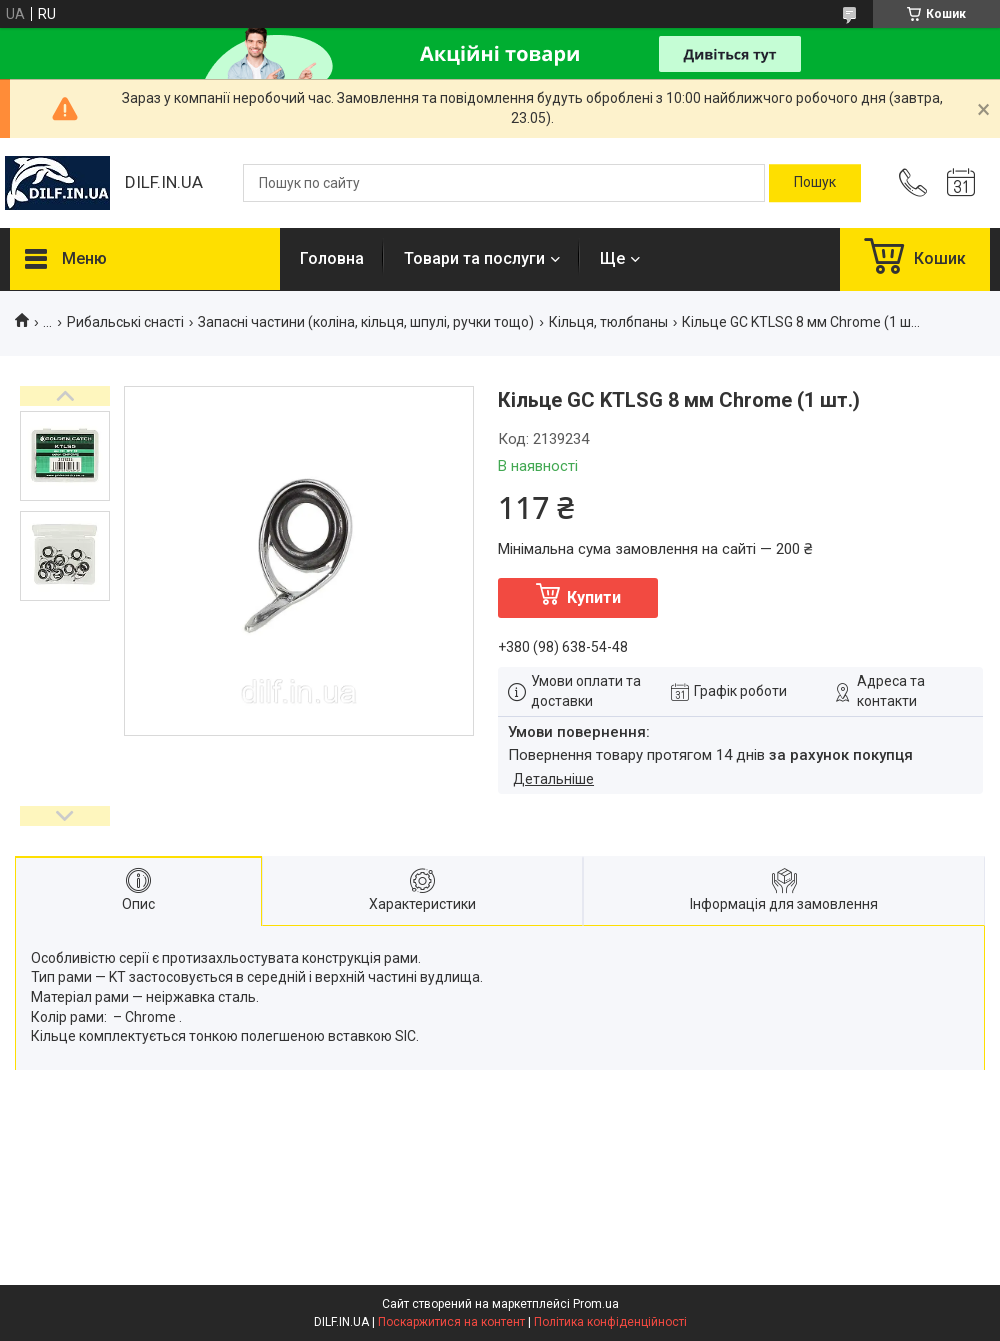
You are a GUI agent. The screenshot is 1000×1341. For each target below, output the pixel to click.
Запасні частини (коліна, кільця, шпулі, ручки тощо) (366, 322)
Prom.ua (596, 1304)
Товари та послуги (474, 258)
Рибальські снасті (125, 322)
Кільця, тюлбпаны (608, 322)
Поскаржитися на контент (451, 1322)
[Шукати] (815, 183)
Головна (332, 258)
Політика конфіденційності (610, 1322)
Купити (594, 597)
